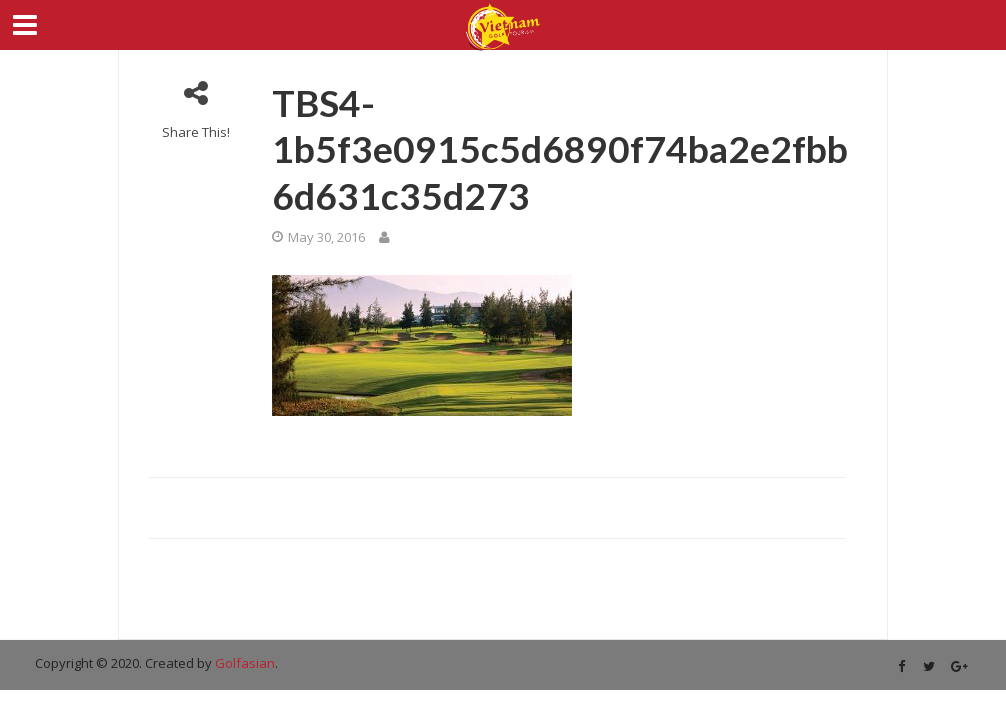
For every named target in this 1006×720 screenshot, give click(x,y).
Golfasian (245, 663)
